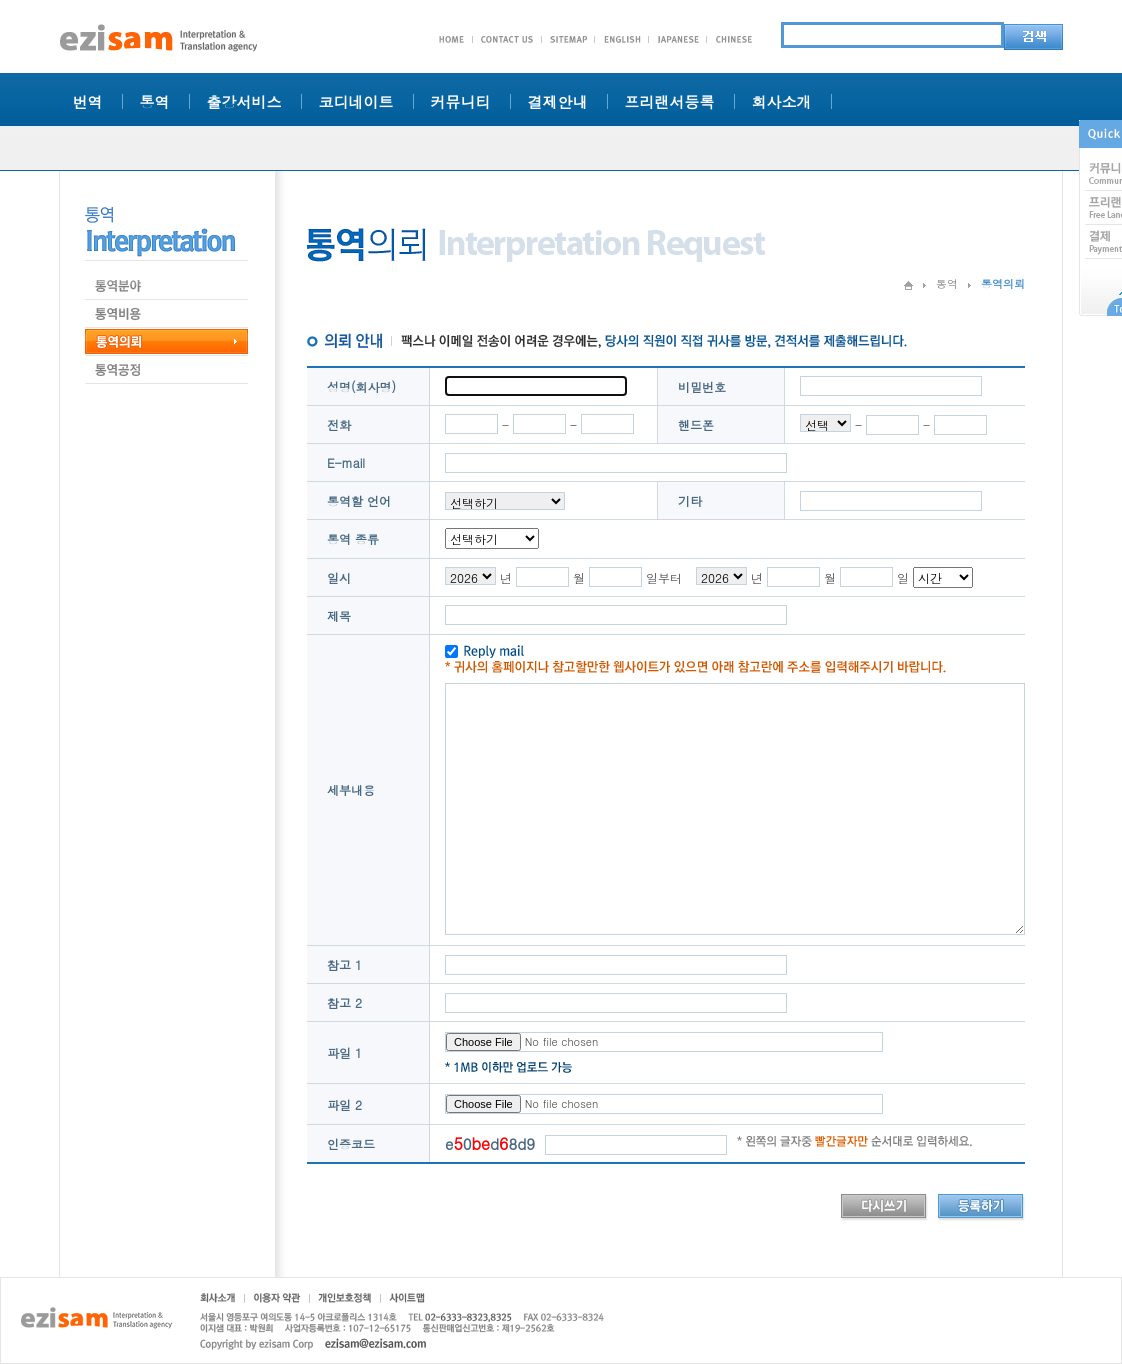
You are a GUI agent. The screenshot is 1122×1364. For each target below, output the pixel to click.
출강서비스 (244, 101)
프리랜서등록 (670, 101)
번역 (88, 101)
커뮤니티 (461, 101)
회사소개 (782, 101)
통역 (155, 101)
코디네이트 (356, 101)
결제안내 (558, 101)
